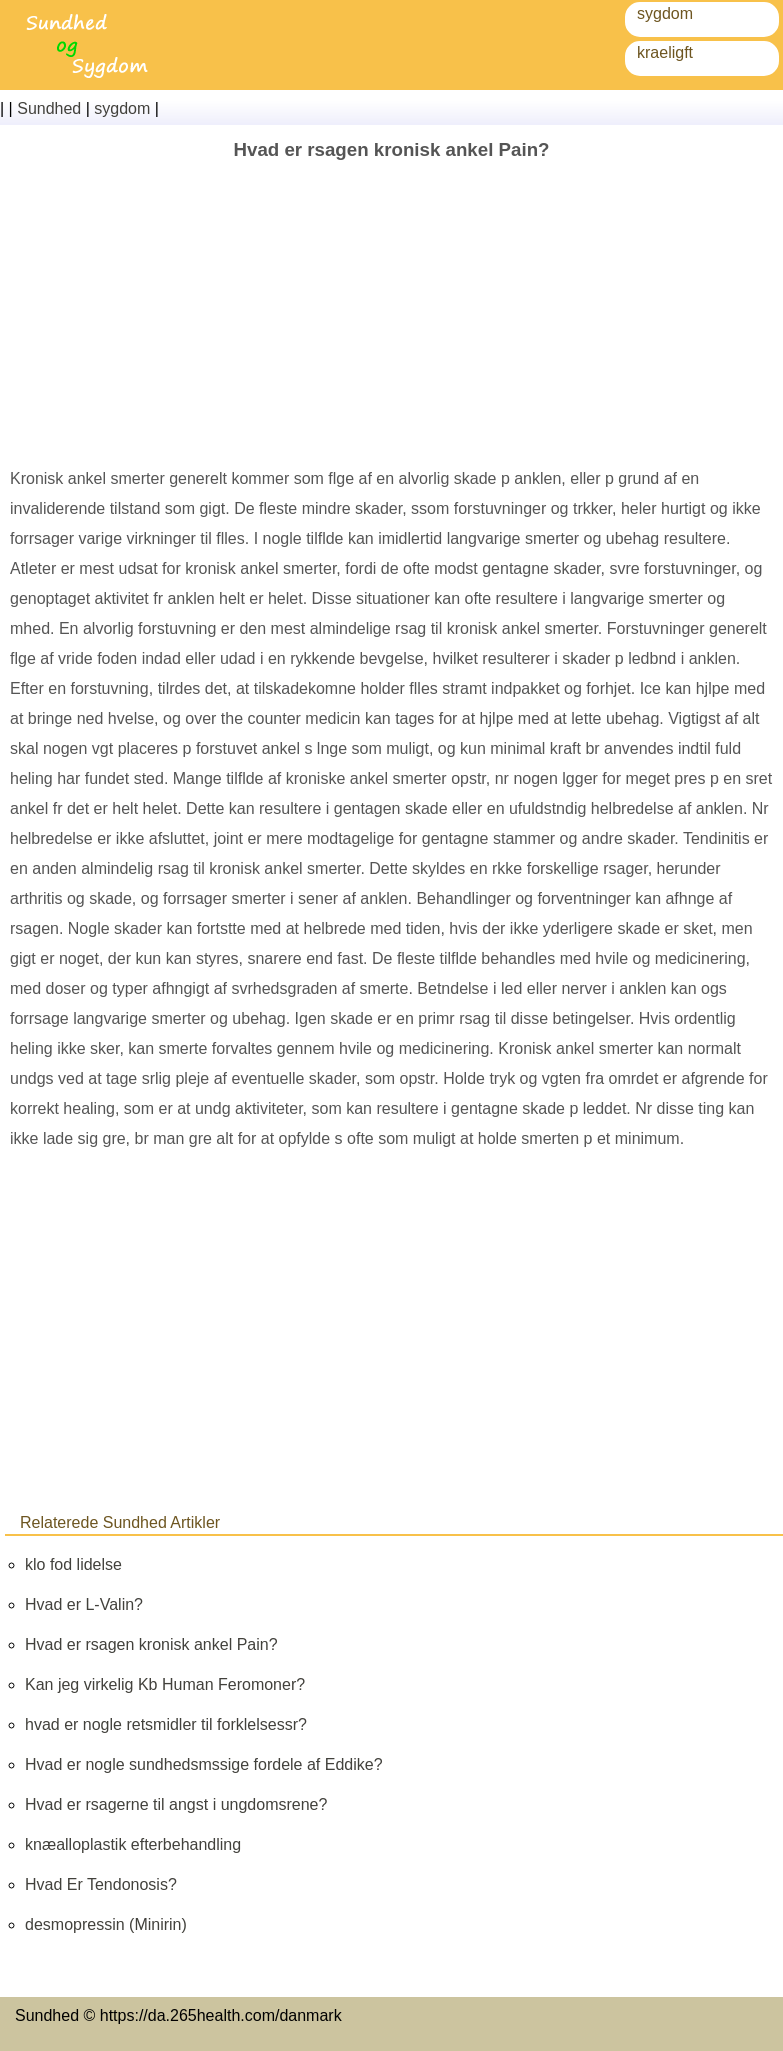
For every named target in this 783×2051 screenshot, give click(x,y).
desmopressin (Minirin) (106, 1924)
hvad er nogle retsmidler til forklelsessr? (166, 1724)
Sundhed (49, 108)
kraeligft (665, 52)
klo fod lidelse (73, 1564)
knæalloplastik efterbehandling (133, 1844)
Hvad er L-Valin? (84, 1604)
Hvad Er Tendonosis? (101, 1884)
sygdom (665, 13)
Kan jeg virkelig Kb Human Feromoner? (165, 1684)
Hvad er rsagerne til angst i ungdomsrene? (176, 1804)
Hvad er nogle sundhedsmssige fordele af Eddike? (204, 1764)
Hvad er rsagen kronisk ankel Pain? (151, 1644)
